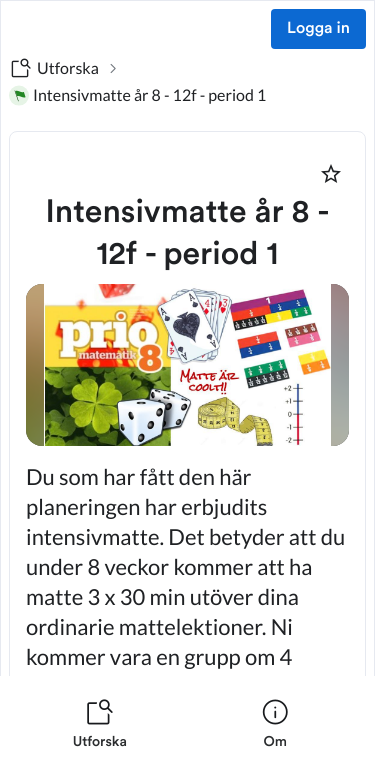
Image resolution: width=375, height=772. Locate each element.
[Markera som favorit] (331, 174)
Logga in (318, 29)
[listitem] (100, 724)
